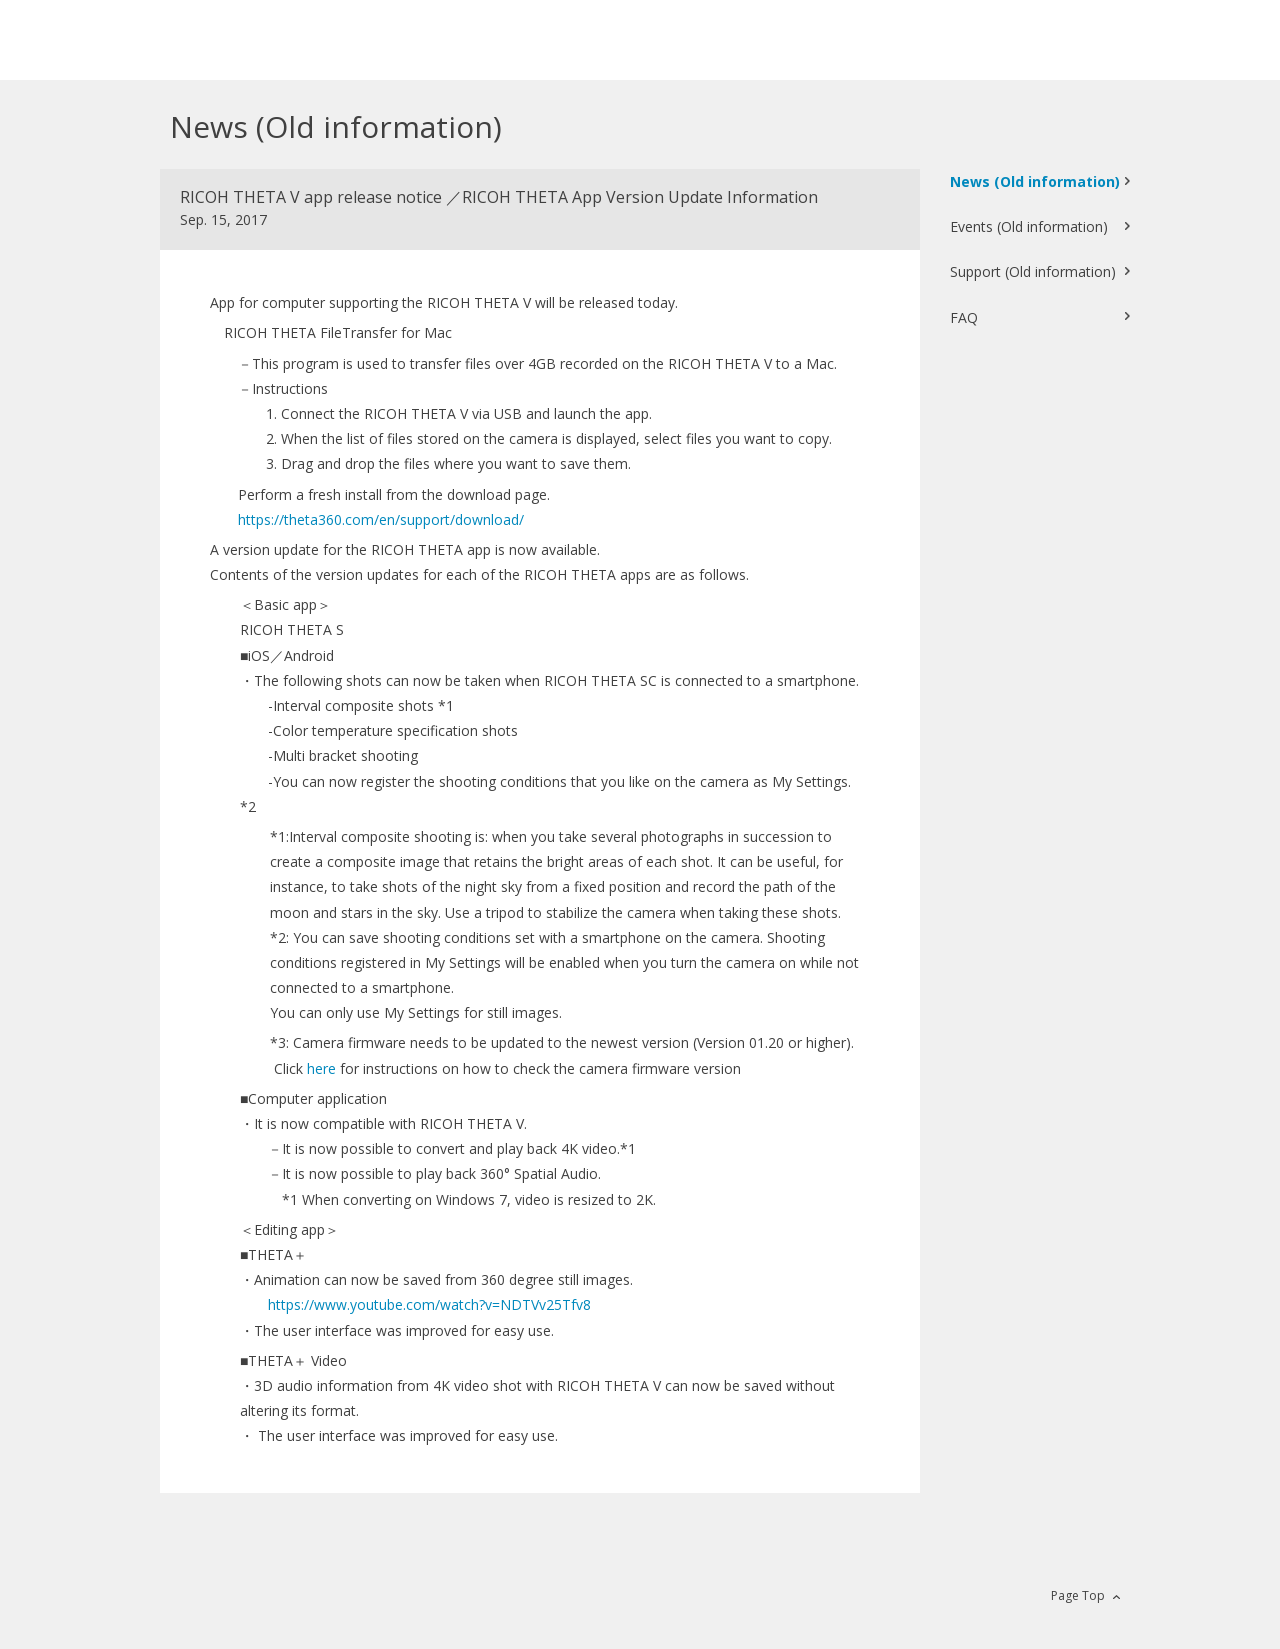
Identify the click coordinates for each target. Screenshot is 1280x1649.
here (321, 1068)
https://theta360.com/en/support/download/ (381, 519)
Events (1029, 226)
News (1035, 181)
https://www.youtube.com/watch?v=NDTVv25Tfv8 (429, 1304)
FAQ (964, 317)
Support (1033, 271)
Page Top (1078, 1595)
